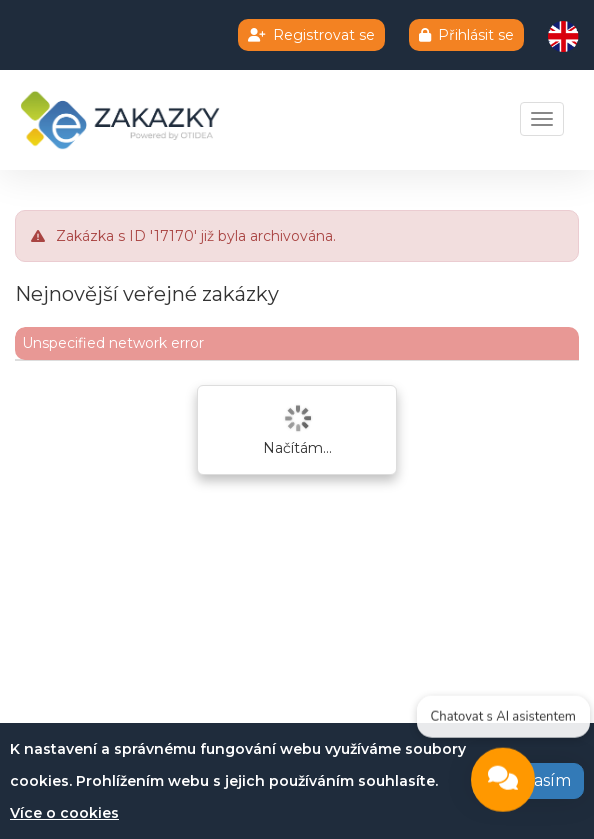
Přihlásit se (466, 35)
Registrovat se (311, 35)
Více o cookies (64, 813)
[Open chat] (503, 782)
